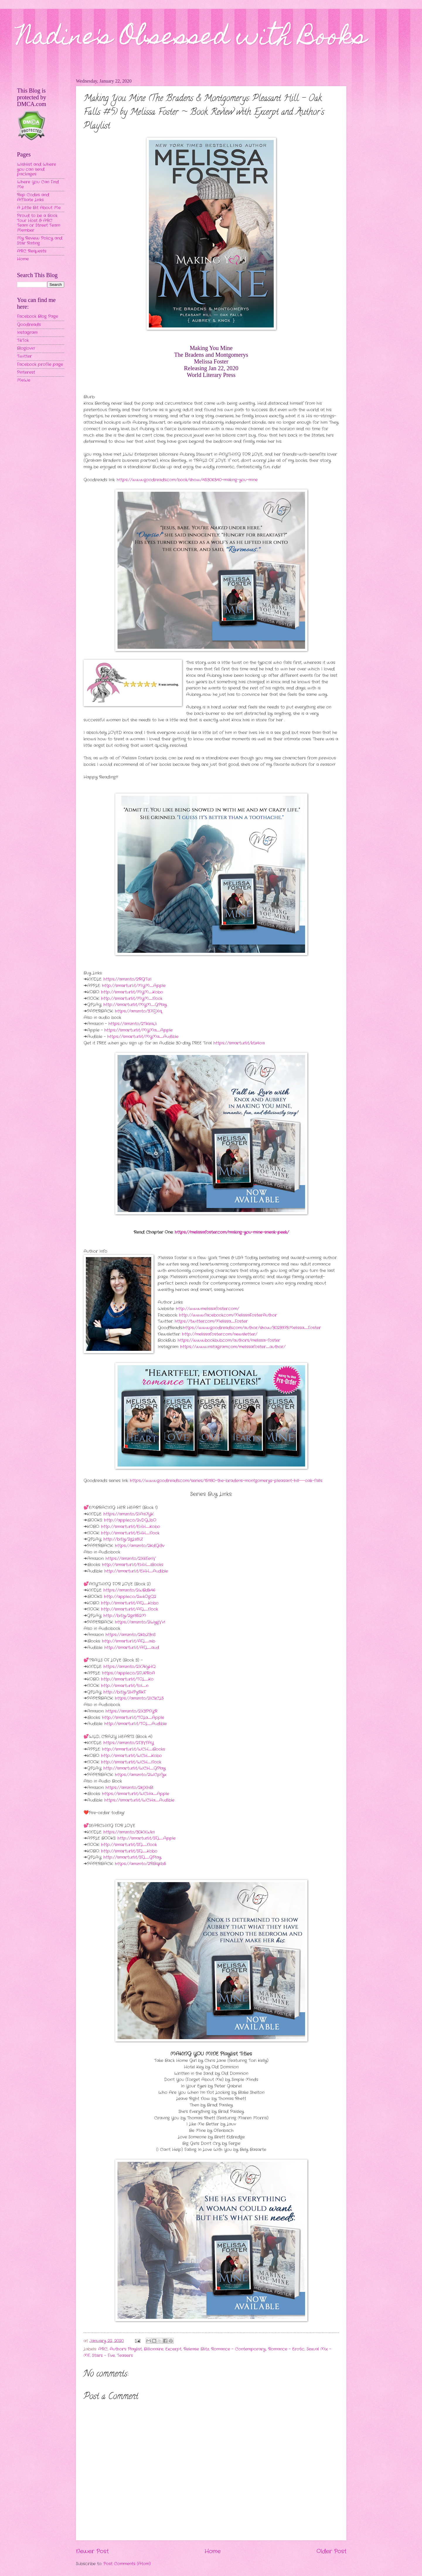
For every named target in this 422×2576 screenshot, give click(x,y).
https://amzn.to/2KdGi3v (139, 1546)
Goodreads (29, 324)
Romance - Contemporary (238, 2349)
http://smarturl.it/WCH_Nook (131, 1762)
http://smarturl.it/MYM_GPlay (135, 1005)
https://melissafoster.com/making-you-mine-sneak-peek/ (232, 1232)
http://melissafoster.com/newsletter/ (219, 1334)
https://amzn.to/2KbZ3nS (131, 1635)
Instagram (27, 332)
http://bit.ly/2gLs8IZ (123, 1539)
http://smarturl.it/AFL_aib (128, 1641)
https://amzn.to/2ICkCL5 (139, 1698)
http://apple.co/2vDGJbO (130, 1520)
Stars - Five (103, 2355)
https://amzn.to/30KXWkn (129, 1832)
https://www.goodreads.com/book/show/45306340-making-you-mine (187, 480)
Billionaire (153, 2349)
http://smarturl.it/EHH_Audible (136, 1571)
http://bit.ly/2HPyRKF (124, 1692)
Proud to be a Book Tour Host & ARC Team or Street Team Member (38, 223)
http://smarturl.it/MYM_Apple (134, 986)
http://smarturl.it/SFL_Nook (129, 1845)
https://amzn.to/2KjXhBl (129, 1788)
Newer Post (92, 2551)
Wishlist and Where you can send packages (36, 169)
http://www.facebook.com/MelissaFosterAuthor (228, 1315)
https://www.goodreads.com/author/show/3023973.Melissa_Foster (252, 1328)
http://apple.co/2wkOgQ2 (130, 1597)
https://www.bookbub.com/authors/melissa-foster (229, 1340)
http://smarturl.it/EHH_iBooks (132, 1565)
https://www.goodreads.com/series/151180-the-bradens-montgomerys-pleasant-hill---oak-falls (226, 1481)
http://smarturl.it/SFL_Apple (147, 1838)
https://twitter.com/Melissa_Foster (211, 1321)
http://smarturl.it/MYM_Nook (131, 999)
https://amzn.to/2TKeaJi (132, 1024)
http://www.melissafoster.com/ (207, 1309)
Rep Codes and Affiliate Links (33, 197)
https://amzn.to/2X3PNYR (131, 1711)
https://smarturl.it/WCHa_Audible (139, 1800)
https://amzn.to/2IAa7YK (128, 1514)
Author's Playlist (126, 2349)
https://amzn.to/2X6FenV (131, 1559)
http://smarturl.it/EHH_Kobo (130, 1527)
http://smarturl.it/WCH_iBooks (133, 1749)
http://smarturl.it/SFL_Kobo (129, 1851)
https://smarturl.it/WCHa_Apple (135, 1794)
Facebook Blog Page (37, 316)
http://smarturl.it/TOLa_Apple (133, 1718)
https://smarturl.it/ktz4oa (239, 1043)
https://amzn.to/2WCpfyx (140, 1775)
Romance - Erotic (286, 2349)
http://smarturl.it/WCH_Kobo (131, 1756)
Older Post (331, 2551)
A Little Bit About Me (39, 208)
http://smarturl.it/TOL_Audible (135, 1724)
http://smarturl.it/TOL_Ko (127, 1679)
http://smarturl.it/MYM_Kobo (132, 992)
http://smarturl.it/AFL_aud (131, 1648)
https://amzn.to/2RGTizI (127, 979)
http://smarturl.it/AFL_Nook (129, 1609)
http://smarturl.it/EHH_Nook (130, 1533)
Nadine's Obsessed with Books (192, 38)
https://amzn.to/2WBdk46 (129, 1590)
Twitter (24, 356)
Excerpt (173, 2349)
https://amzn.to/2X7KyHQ (129, 1667)
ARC (103, 2349)
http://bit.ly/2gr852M (124, 1616)
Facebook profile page (40, 364)
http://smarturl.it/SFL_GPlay (132, 1857)
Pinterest (26, 372)
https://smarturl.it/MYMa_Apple (138, 1030)
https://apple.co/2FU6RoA (128, 1673)
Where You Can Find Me (38, 184)
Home (213, 2551)
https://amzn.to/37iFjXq (138, 1011)
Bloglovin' (26, 348)
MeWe (23, 380)
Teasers (125, 2355)
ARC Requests (31, 251)
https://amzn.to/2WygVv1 (140, 1622)
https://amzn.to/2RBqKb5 (140, 1864)
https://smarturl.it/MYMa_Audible (142, 1037)
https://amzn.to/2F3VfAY (128, 1743)
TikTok (23, 340)
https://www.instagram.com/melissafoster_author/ (232, 1347)
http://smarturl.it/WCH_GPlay (134, 1768)
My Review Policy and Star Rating (39, 240)
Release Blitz (196, 2349)
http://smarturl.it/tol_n (124, 1686)
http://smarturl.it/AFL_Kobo (130, 1603)
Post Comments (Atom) (127, 2564)
